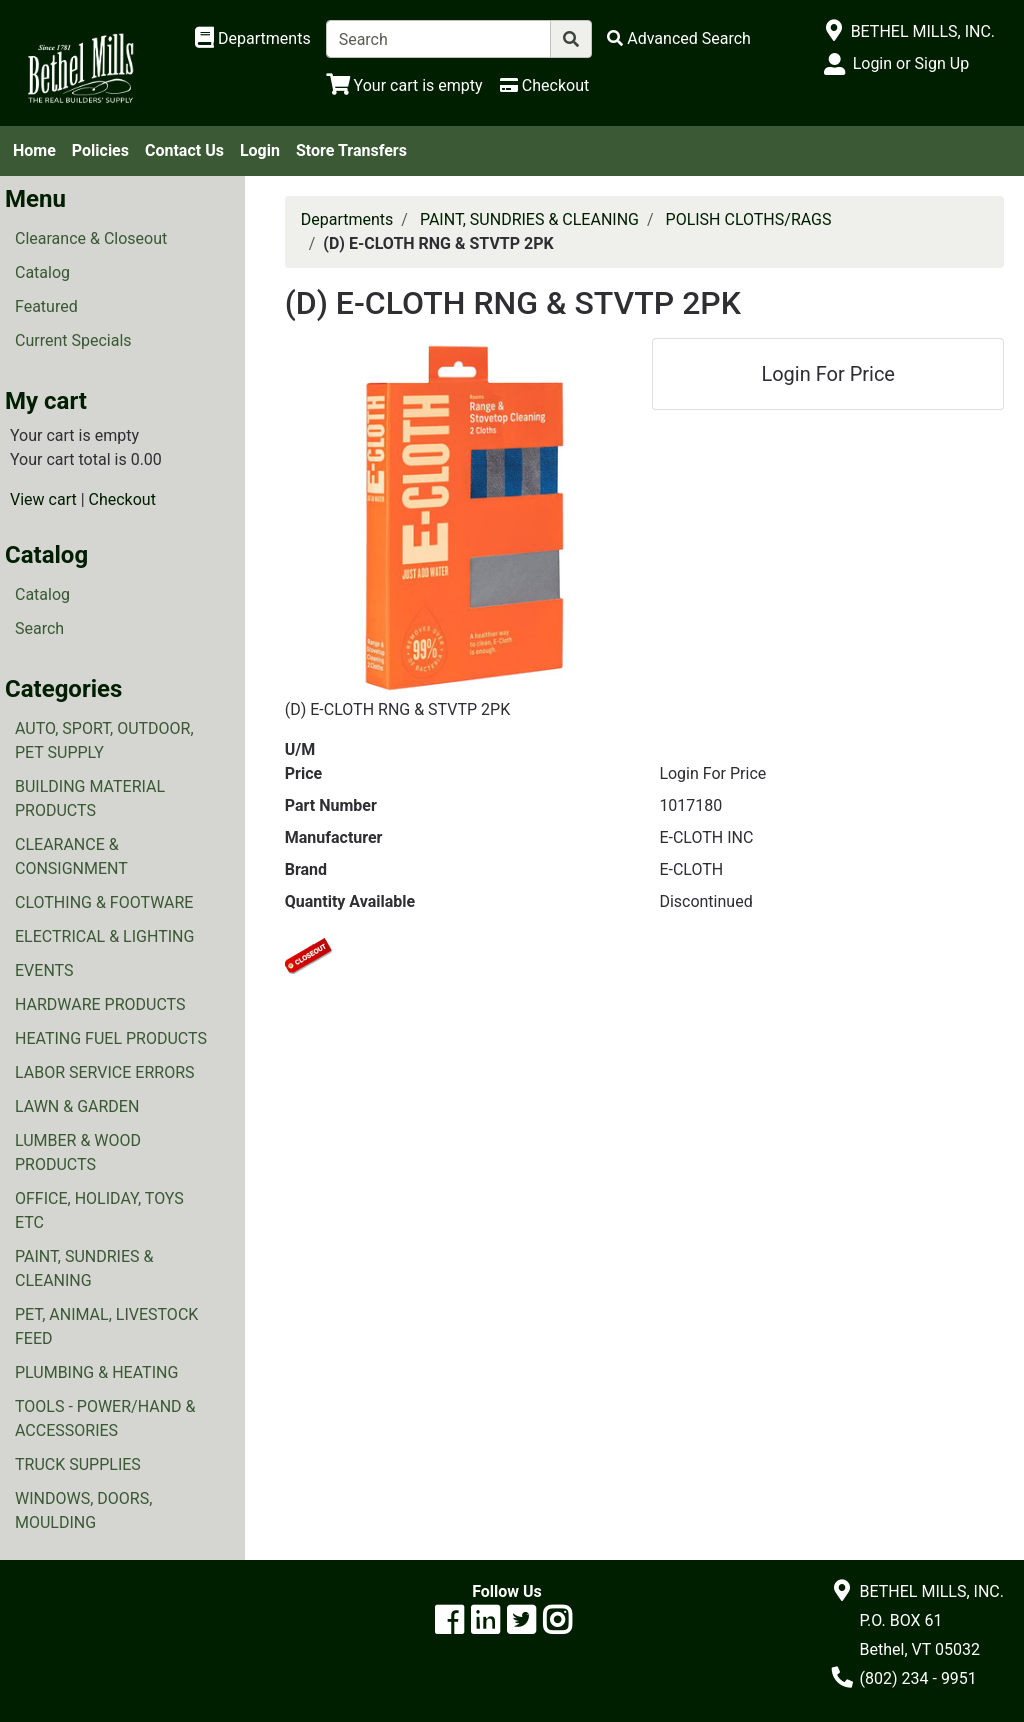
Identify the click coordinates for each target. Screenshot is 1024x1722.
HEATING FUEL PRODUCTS (111, 1038)
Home (34, 150)
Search (39, 628)
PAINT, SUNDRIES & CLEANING (84, 1268)
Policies (100, 150)
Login (260, 150)
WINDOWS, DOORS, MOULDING (83, 1510)
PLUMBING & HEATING (96, 1372)
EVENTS (44, 970)
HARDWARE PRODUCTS (100, 1004)
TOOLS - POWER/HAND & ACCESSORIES (105, 1418)
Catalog (42, 272)
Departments (347, 219)
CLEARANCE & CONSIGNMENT (71, 856)
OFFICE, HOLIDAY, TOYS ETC (99, 1210)
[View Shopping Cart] (404, 85)
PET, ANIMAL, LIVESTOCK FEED (106, 1326)
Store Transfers (351, 150)
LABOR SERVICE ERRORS (105, 1072)
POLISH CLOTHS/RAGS (749, 219)
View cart (43, 499)
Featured (46, 306)
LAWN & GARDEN (77, 1106)
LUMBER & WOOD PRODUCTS (78, 1152)
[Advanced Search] (679, 38)
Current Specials (73, 340)
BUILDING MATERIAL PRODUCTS (90, 798)
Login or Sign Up (911, 63)
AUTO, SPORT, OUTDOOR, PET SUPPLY (104, 740)
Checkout (122, 499)
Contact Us (184, 150)
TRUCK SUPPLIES (78, 1464)
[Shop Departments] (253, 39)
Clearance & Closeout (91, 238)
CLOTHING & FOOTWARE (104, 902)
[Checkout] (544, 85)
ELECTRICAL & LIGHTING (104, 936)
